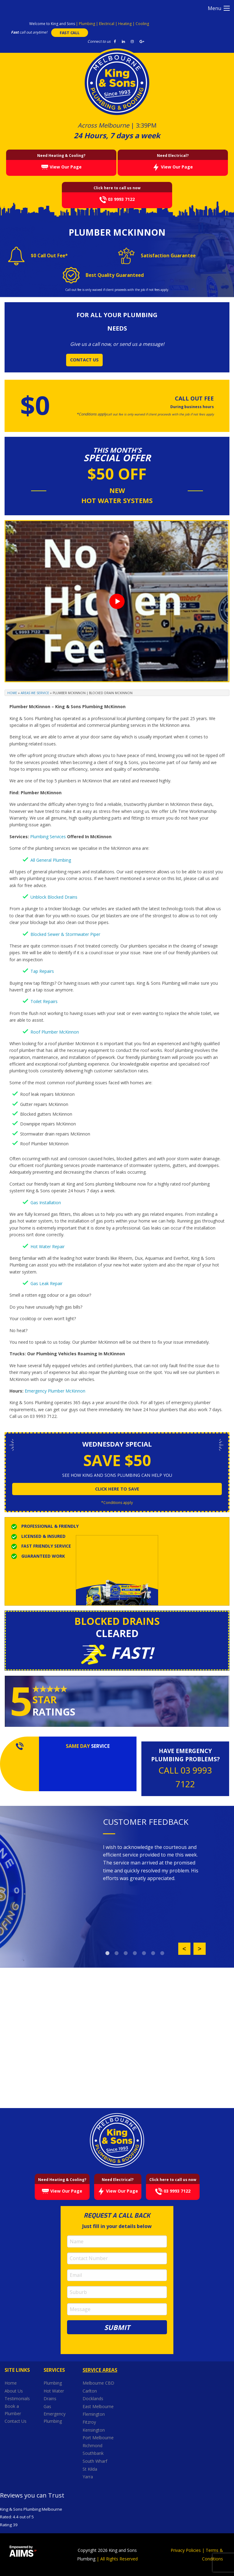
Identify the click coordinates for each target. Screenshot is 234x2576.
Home (12, 693)
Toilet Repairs (44, 1001)
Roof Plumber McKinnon (54, 1032)
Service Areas (100, 2370)
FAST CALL (70, 32)
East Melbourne (99, 2406)
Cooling (142, 23)
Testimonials (17, 2398)
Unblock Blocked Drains (53, 897)
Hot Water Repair (47, 1246)
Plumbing (87, 23)
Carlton (90, 2391)
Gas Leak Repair (46, 1283)
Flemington (94, 2414)
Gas (47, 2406)
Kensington (94, 2430)
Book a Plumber (13, 2409)
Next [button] (199, 1949)
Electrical (107, 23)
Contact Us (16, 2421)
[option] (154, 1863)
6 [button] (153, 1953)
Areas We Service (35, 693)
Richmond (93, 2445)
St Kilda (90, 2469)
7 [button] (162, 1953)
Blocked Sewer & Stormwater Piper (65, 934)
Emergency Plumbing (55, 2417)
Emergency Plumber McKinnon (55, 1391)
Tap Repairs (42, 971)
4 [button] (135, 1953)
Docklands (94, 2398)
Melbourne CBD (98, 2383)
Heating (125, 23)
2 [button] (117, 1953)
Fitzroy (90, 2422)
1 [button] (108, 1953)
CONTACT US (84, 360)
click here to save (117, 1489)
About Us (14, 2391)
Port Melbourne (99, 2437)
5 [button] (144, 1953)
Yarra (88, 2477)
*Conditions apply (117, 1502)
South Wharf (95, 2461)
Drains (50, 2398)
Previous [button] (184, 1949)
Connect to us (99, 41)
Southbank (94, 2453)
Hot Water (54, 2391)
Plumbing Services (48, 836)
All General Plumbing (50, 860)
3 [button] (126, 1953)
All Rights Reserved (119, 2559)
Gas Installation (45, 1202)
